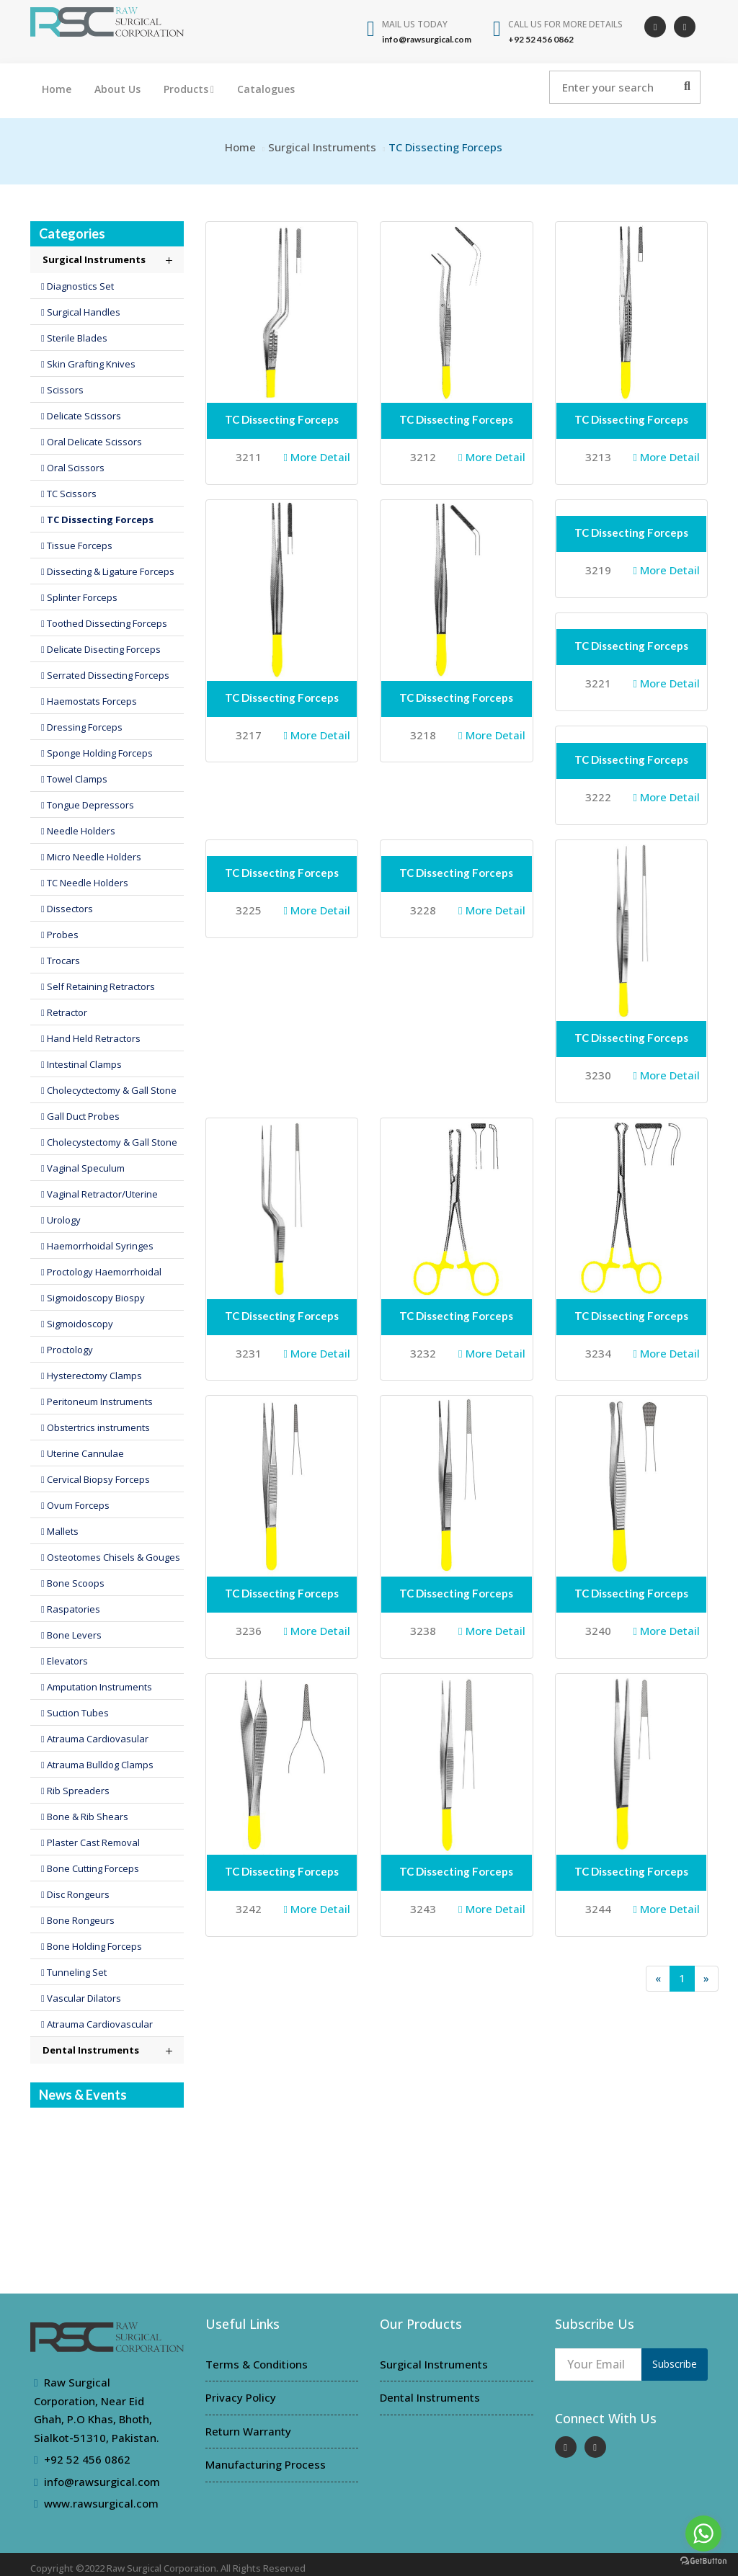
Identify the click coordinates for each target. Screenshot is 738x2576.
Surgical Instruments (322, 147)
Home (56, 89)
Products (189, 89)
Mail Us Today (415, 24)
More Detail (317, 457)
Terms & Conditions (256, 2364)
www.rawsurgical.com (101, 2503)
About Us (117, 89)
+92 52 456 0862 (87, 2459)
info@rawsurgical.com (102, 2481)
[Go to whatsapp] (703, 2533)
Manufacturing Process (265, 2464)
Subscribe (674, 2364)
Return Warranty (248, 2431)
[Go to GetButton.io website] (703, 2561)
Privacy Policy (240, 2397)
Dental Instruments (430, 2397)
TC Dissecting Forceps (282, 419)
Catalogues (266, 89)
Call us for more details (565, 24)
